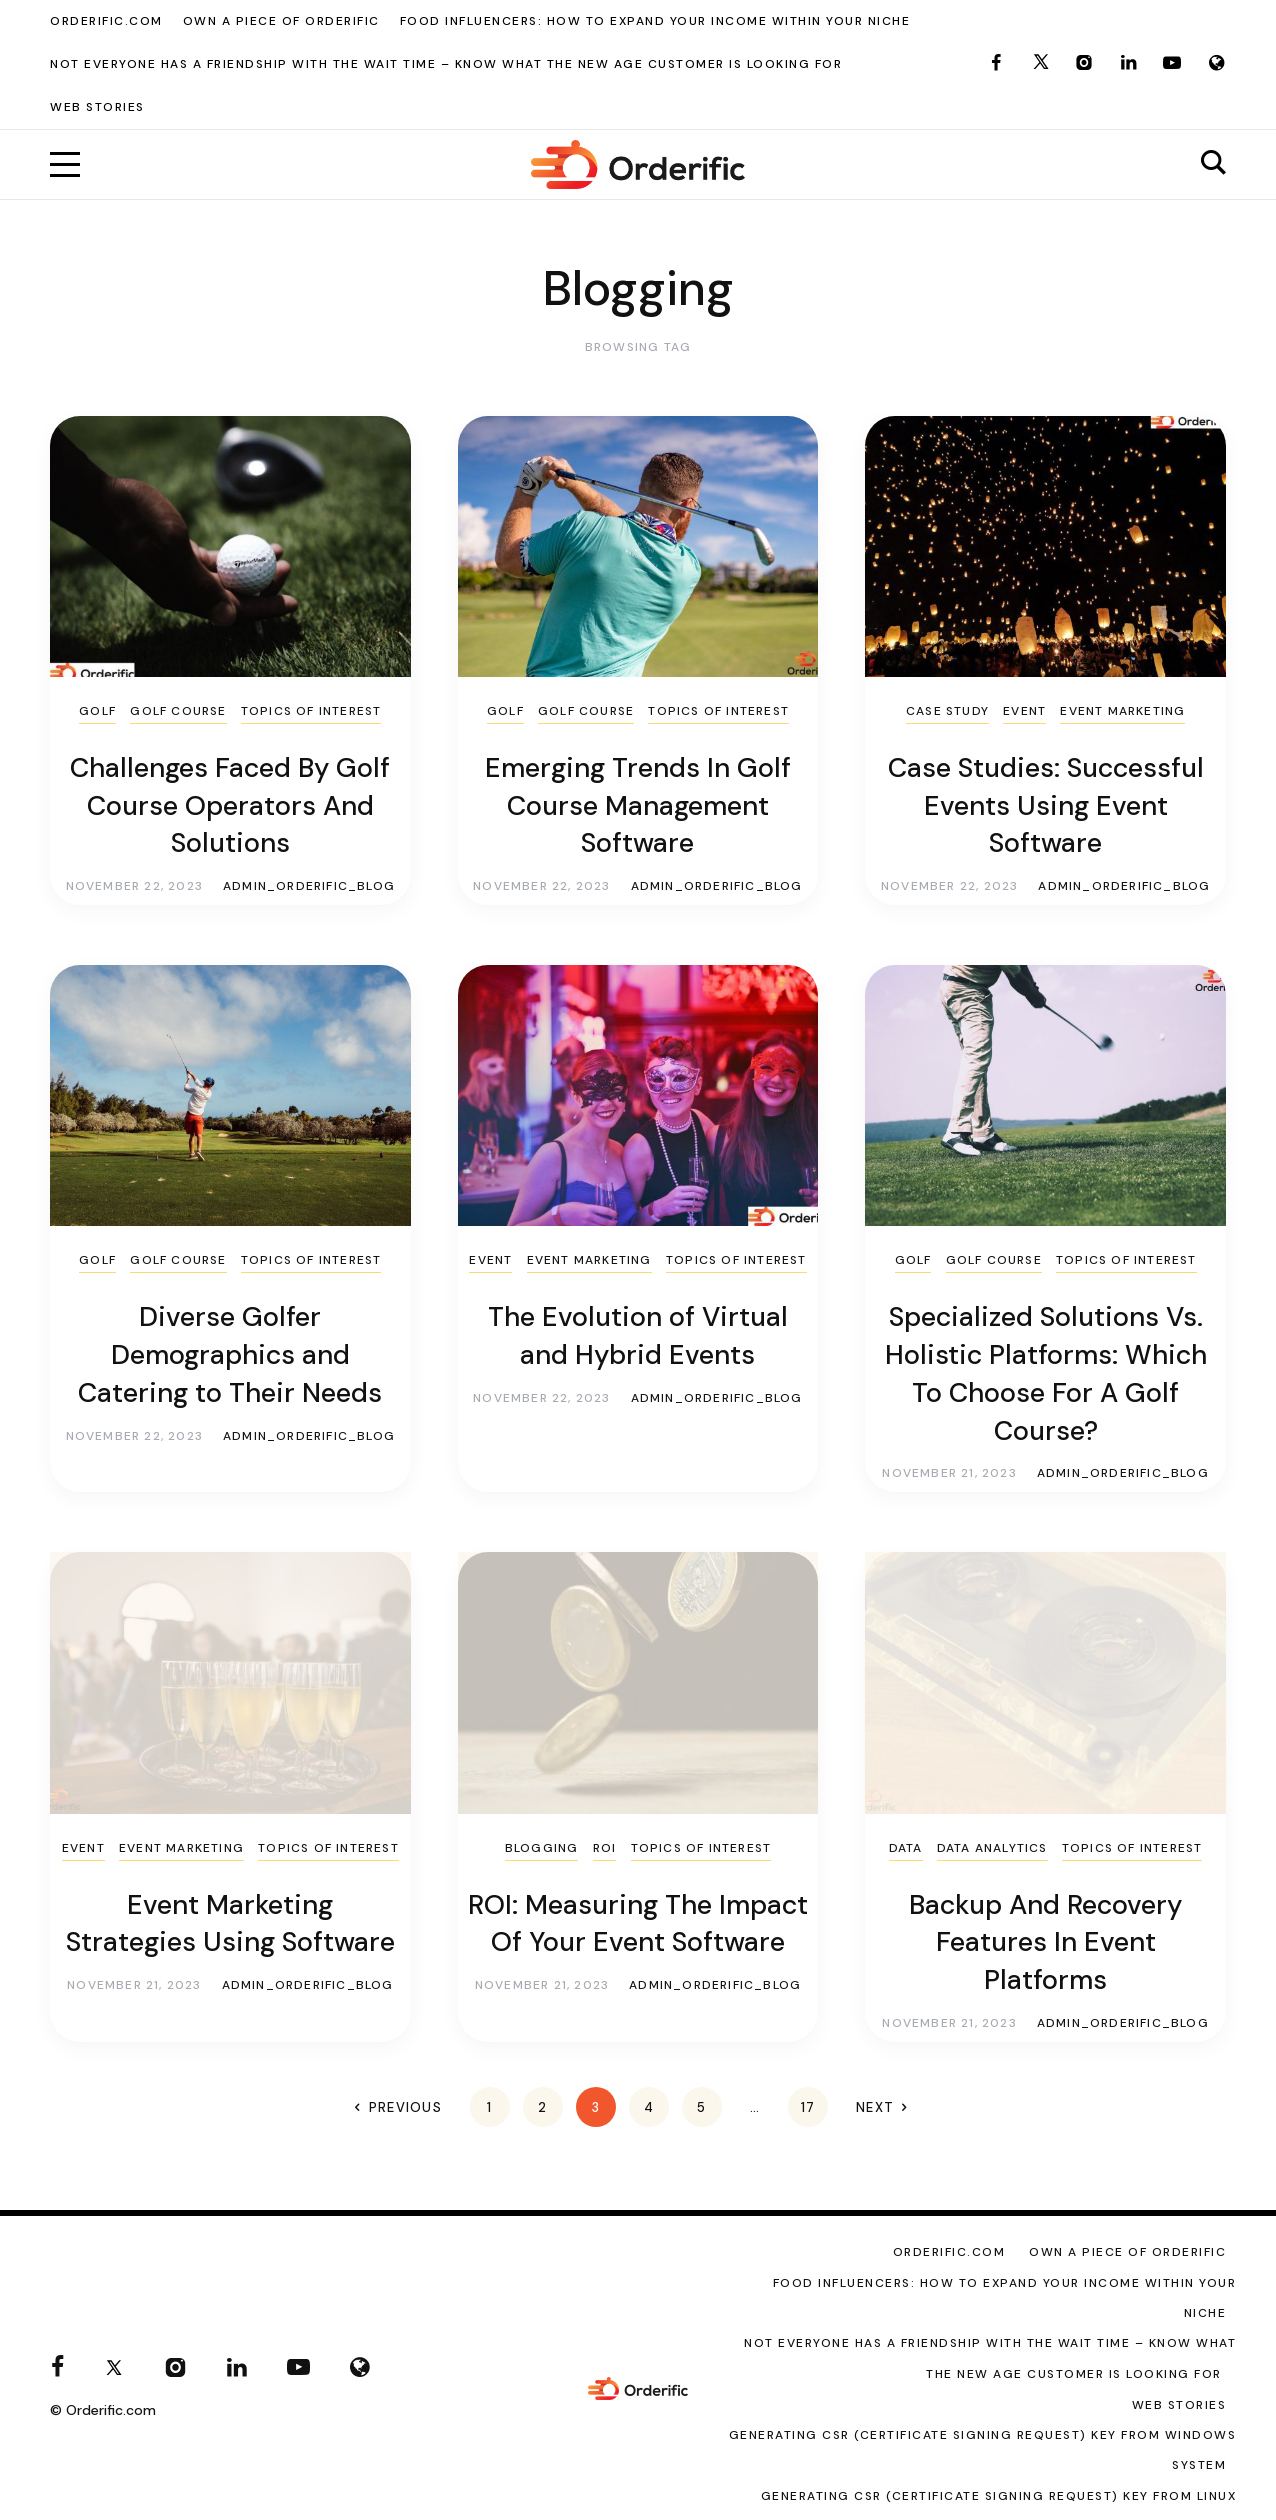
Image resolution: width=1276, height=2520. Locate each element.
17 (808, 2107)
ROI (605, 1848)
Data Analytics (992, 1848)
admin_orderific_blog (309, 886)
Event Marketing (1122, 711)
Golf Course (178, 711)
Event (1024, 711)
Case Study (947, 711)
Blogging (542, 1848)
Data (906, 1848)
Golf (97, 711)
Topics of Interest (311, 711)
